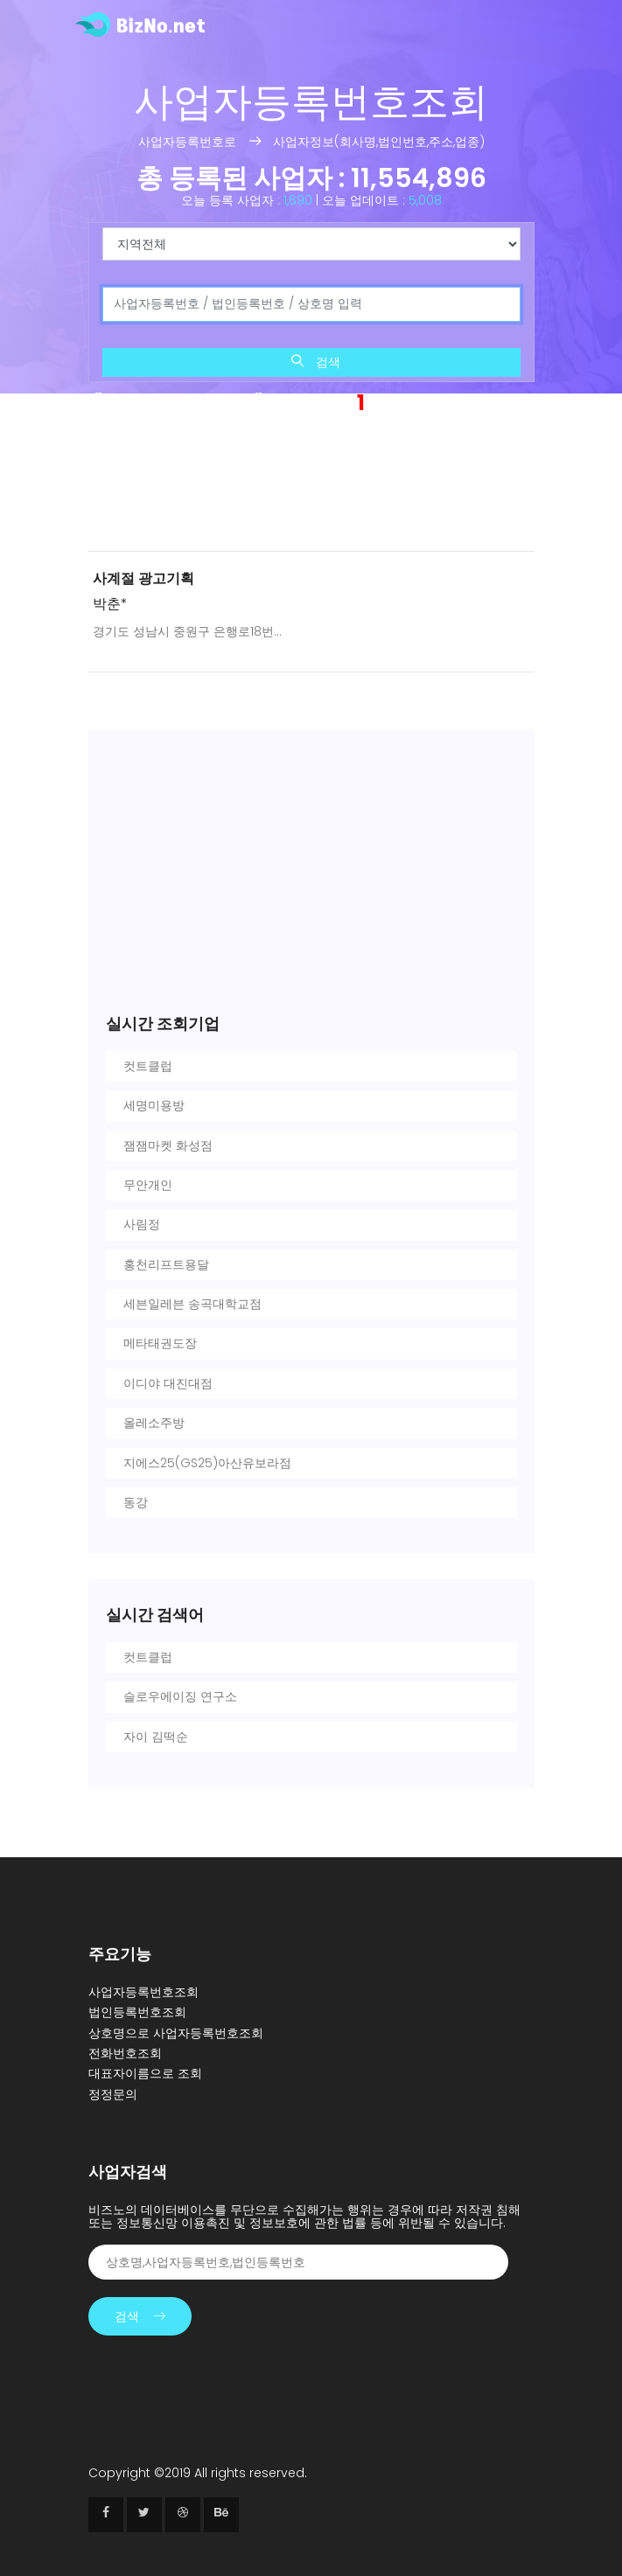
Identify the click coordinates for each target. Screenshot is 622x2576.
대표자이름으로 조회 (145, 2073)
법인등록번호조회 (137, 2012)
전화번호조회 (125, 2053)
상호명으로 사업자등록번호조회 (175, 2033)
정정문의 (112, 2094)
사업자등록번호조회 (143, 1992)
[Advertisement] (311, 487)
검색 (315, 362)
